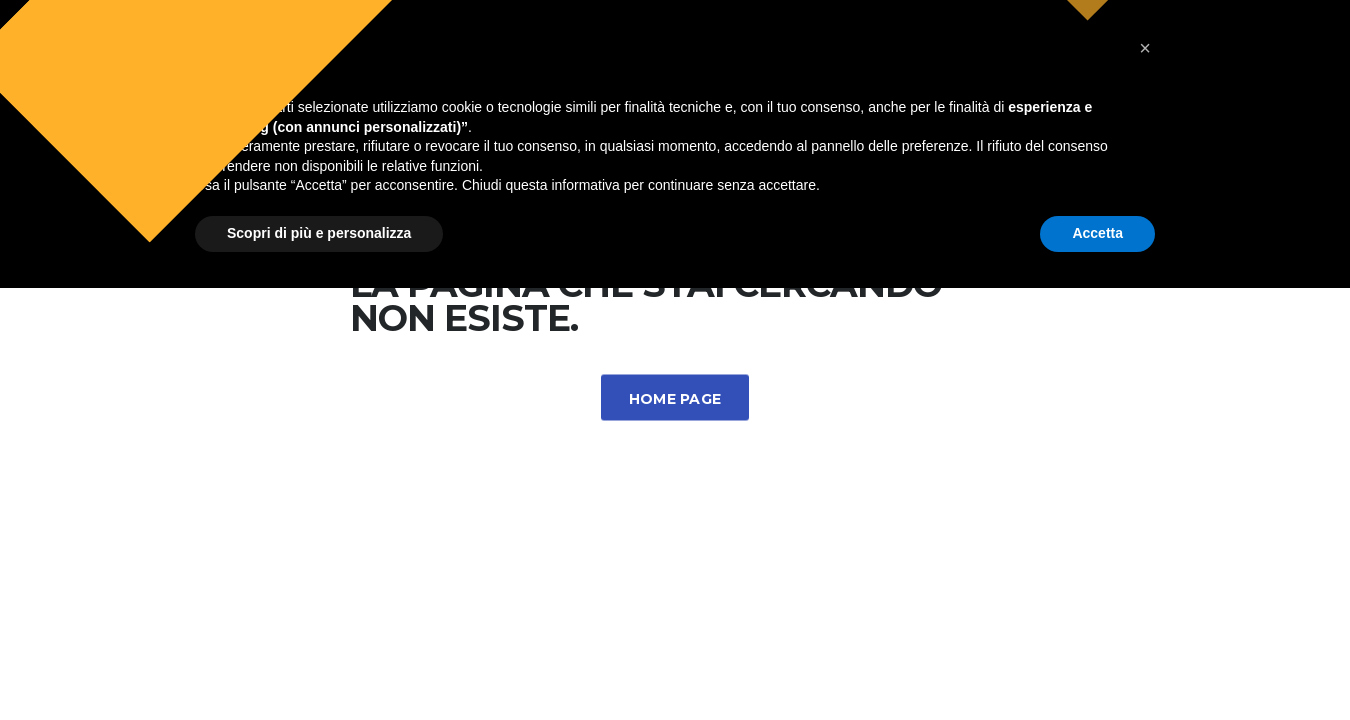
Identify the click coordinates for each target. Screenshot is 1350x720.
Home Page (675, 399)
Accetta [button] (1097, 665)
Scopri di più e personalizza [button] (319, 665)
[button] (1145, 480)
